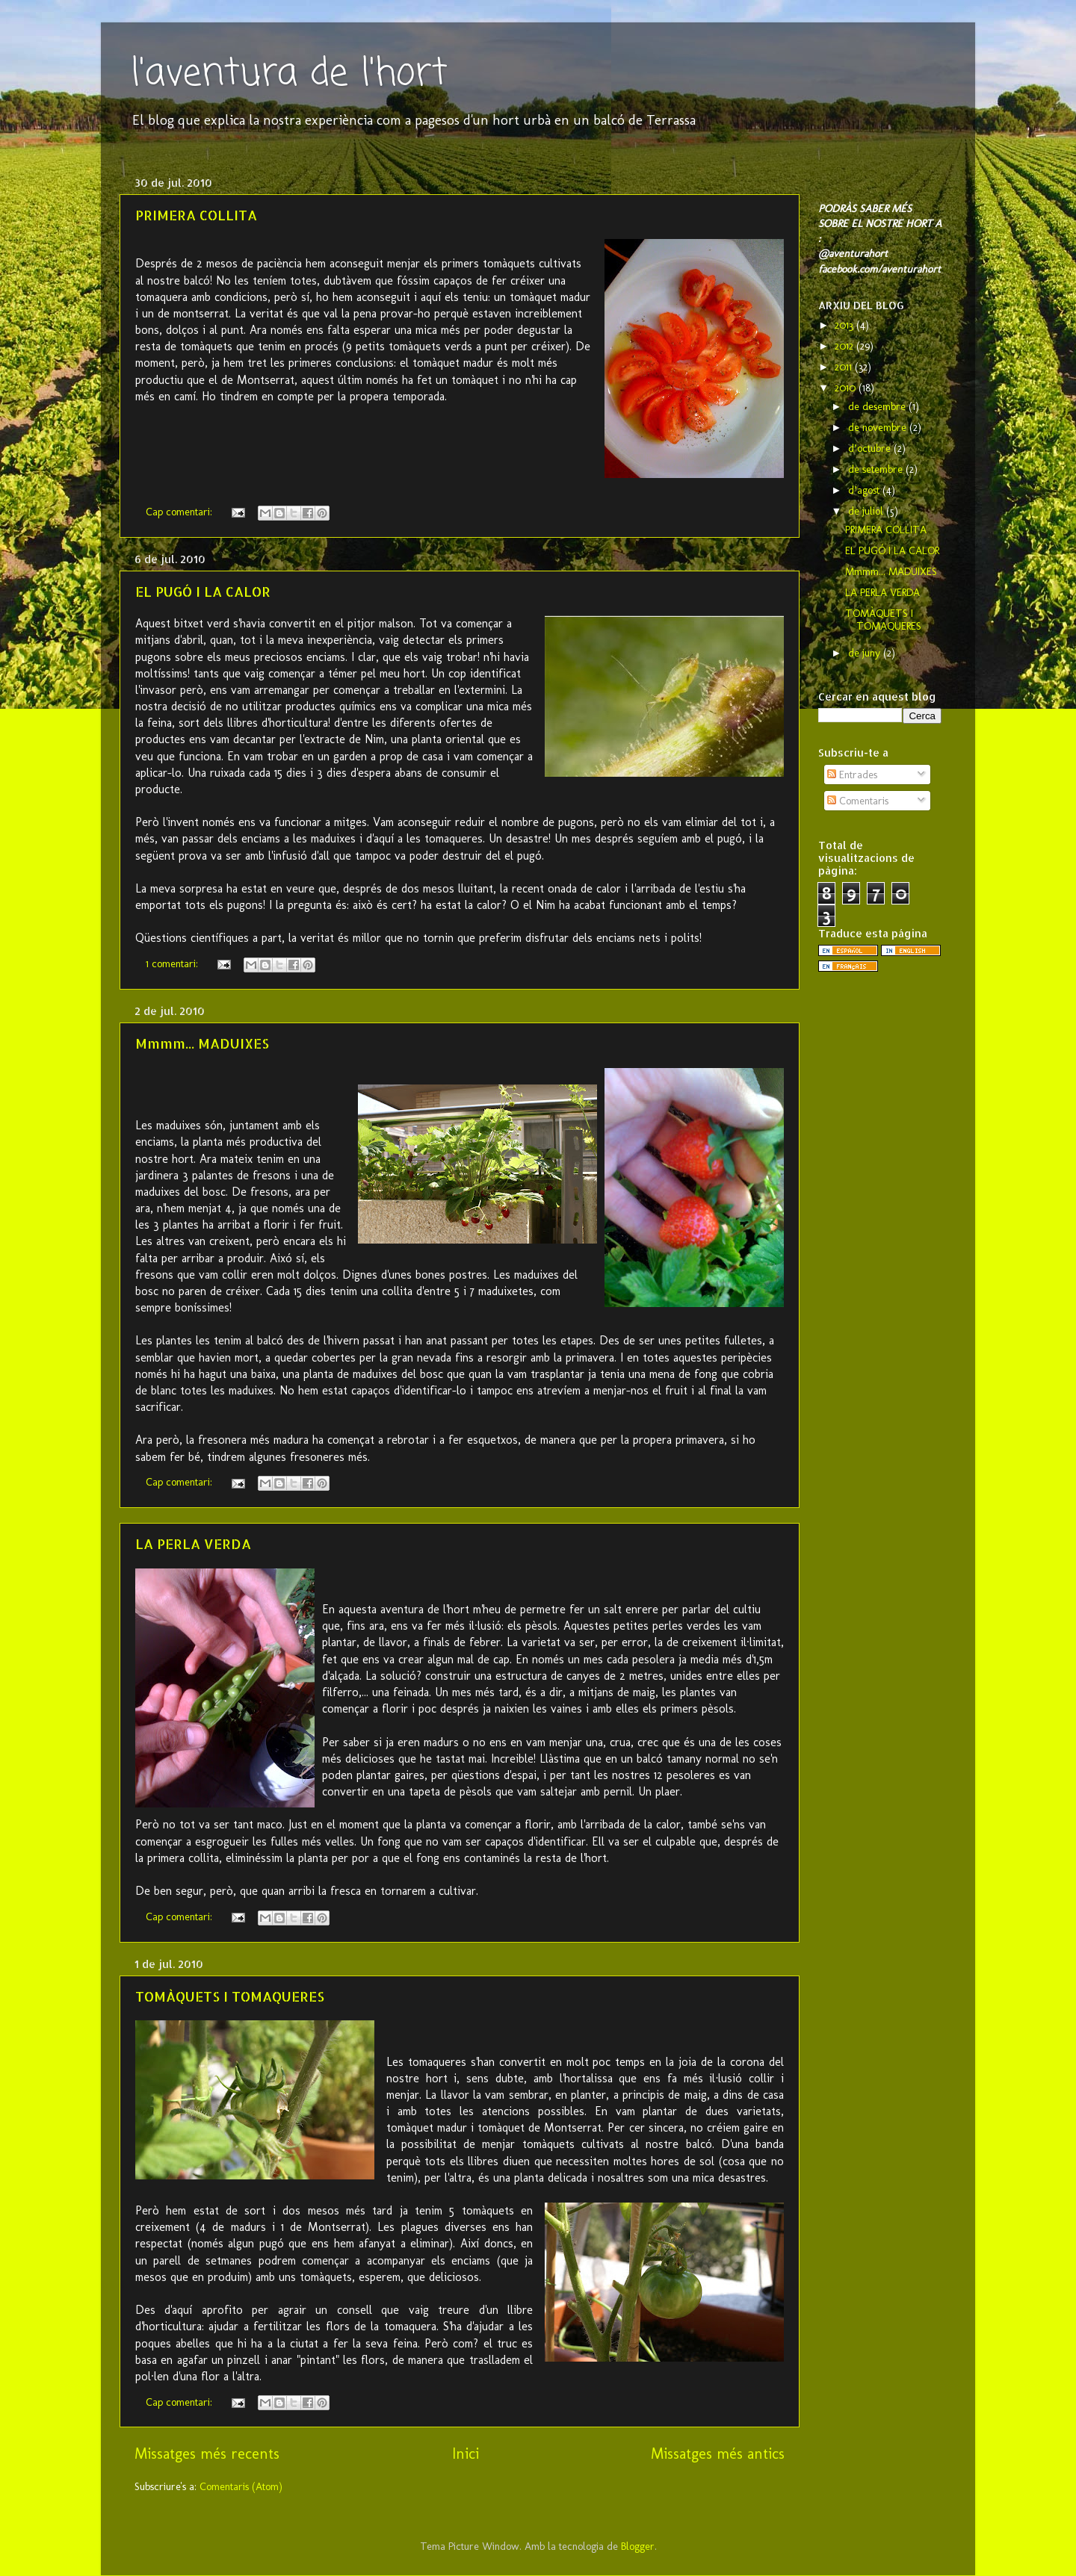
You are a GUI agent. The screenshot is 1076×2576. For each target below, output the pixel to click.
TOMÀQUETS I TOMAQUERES (229, 1996)
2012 (845, 346)
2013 (845, 325)
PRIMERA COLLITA (196, 214)
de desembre (878, 406)
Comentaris (857, 800)
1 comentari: (173, 963)
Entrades (852, 774)
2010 (847, 387)
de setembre (877, 469)
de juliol (867, 511)
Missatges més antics (718, 2453)
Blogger (638, 2546)
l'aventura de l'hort (289, 74)
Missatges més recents (206, 2453)
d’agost (865, 490)
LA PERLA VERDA (193, 1543)
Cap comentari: (180, 511)
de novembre (878, 427)
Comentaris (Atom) (241, 2486)
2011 (845, 366)
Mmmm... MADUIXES (202, 1043)
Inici (465, 2453)
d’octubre (871, 448)
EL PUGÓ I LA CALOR (202, 591)
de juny (865, 652)
